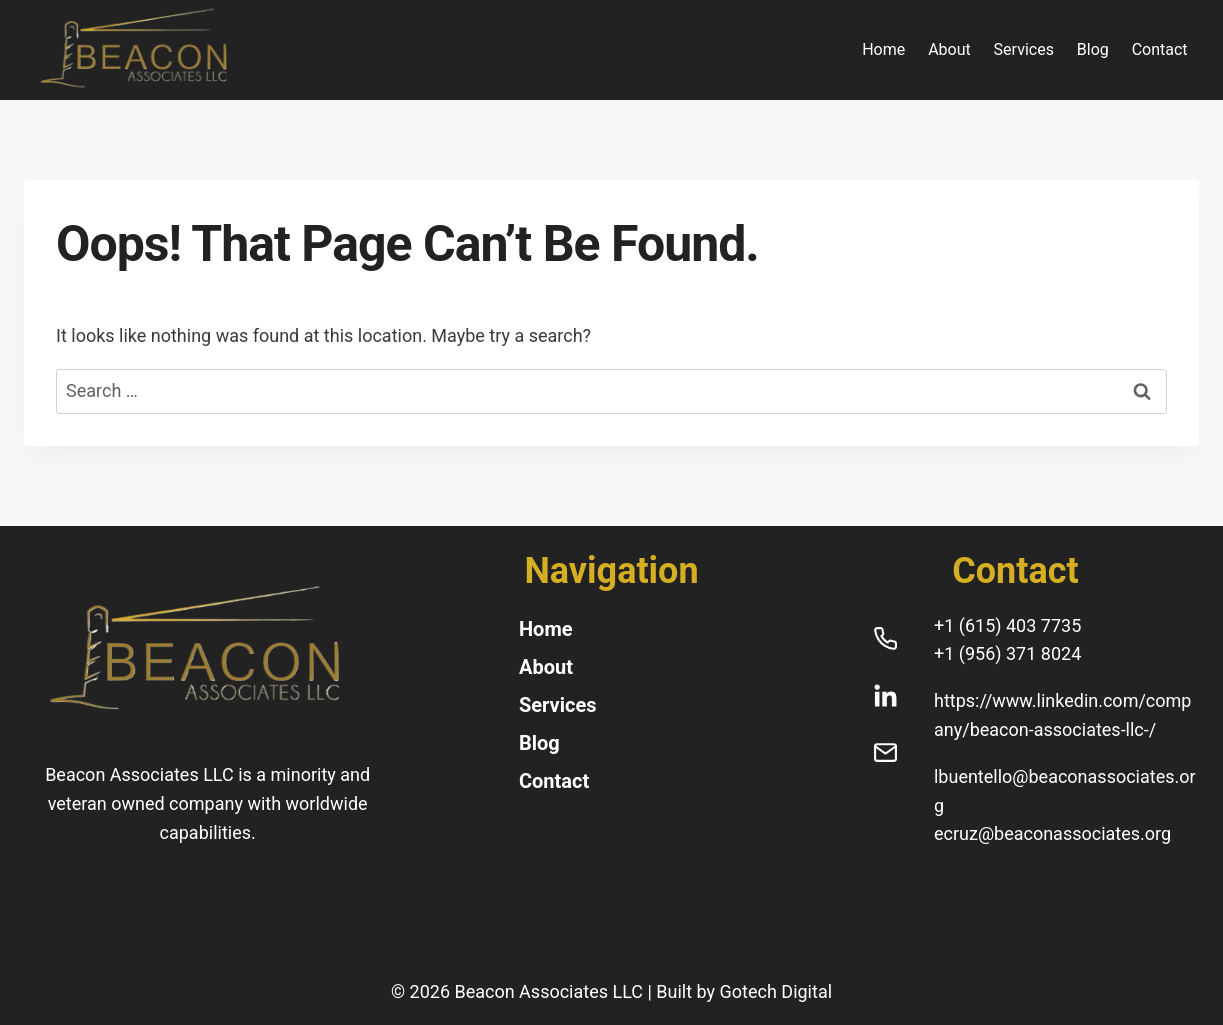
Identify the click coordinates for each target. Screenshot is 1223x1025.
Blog (1093, 49)
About (949, 49)
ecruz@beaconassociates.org (1052, 833)
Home (883, 49)
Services (1024, 49)
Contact (1160, 49)
